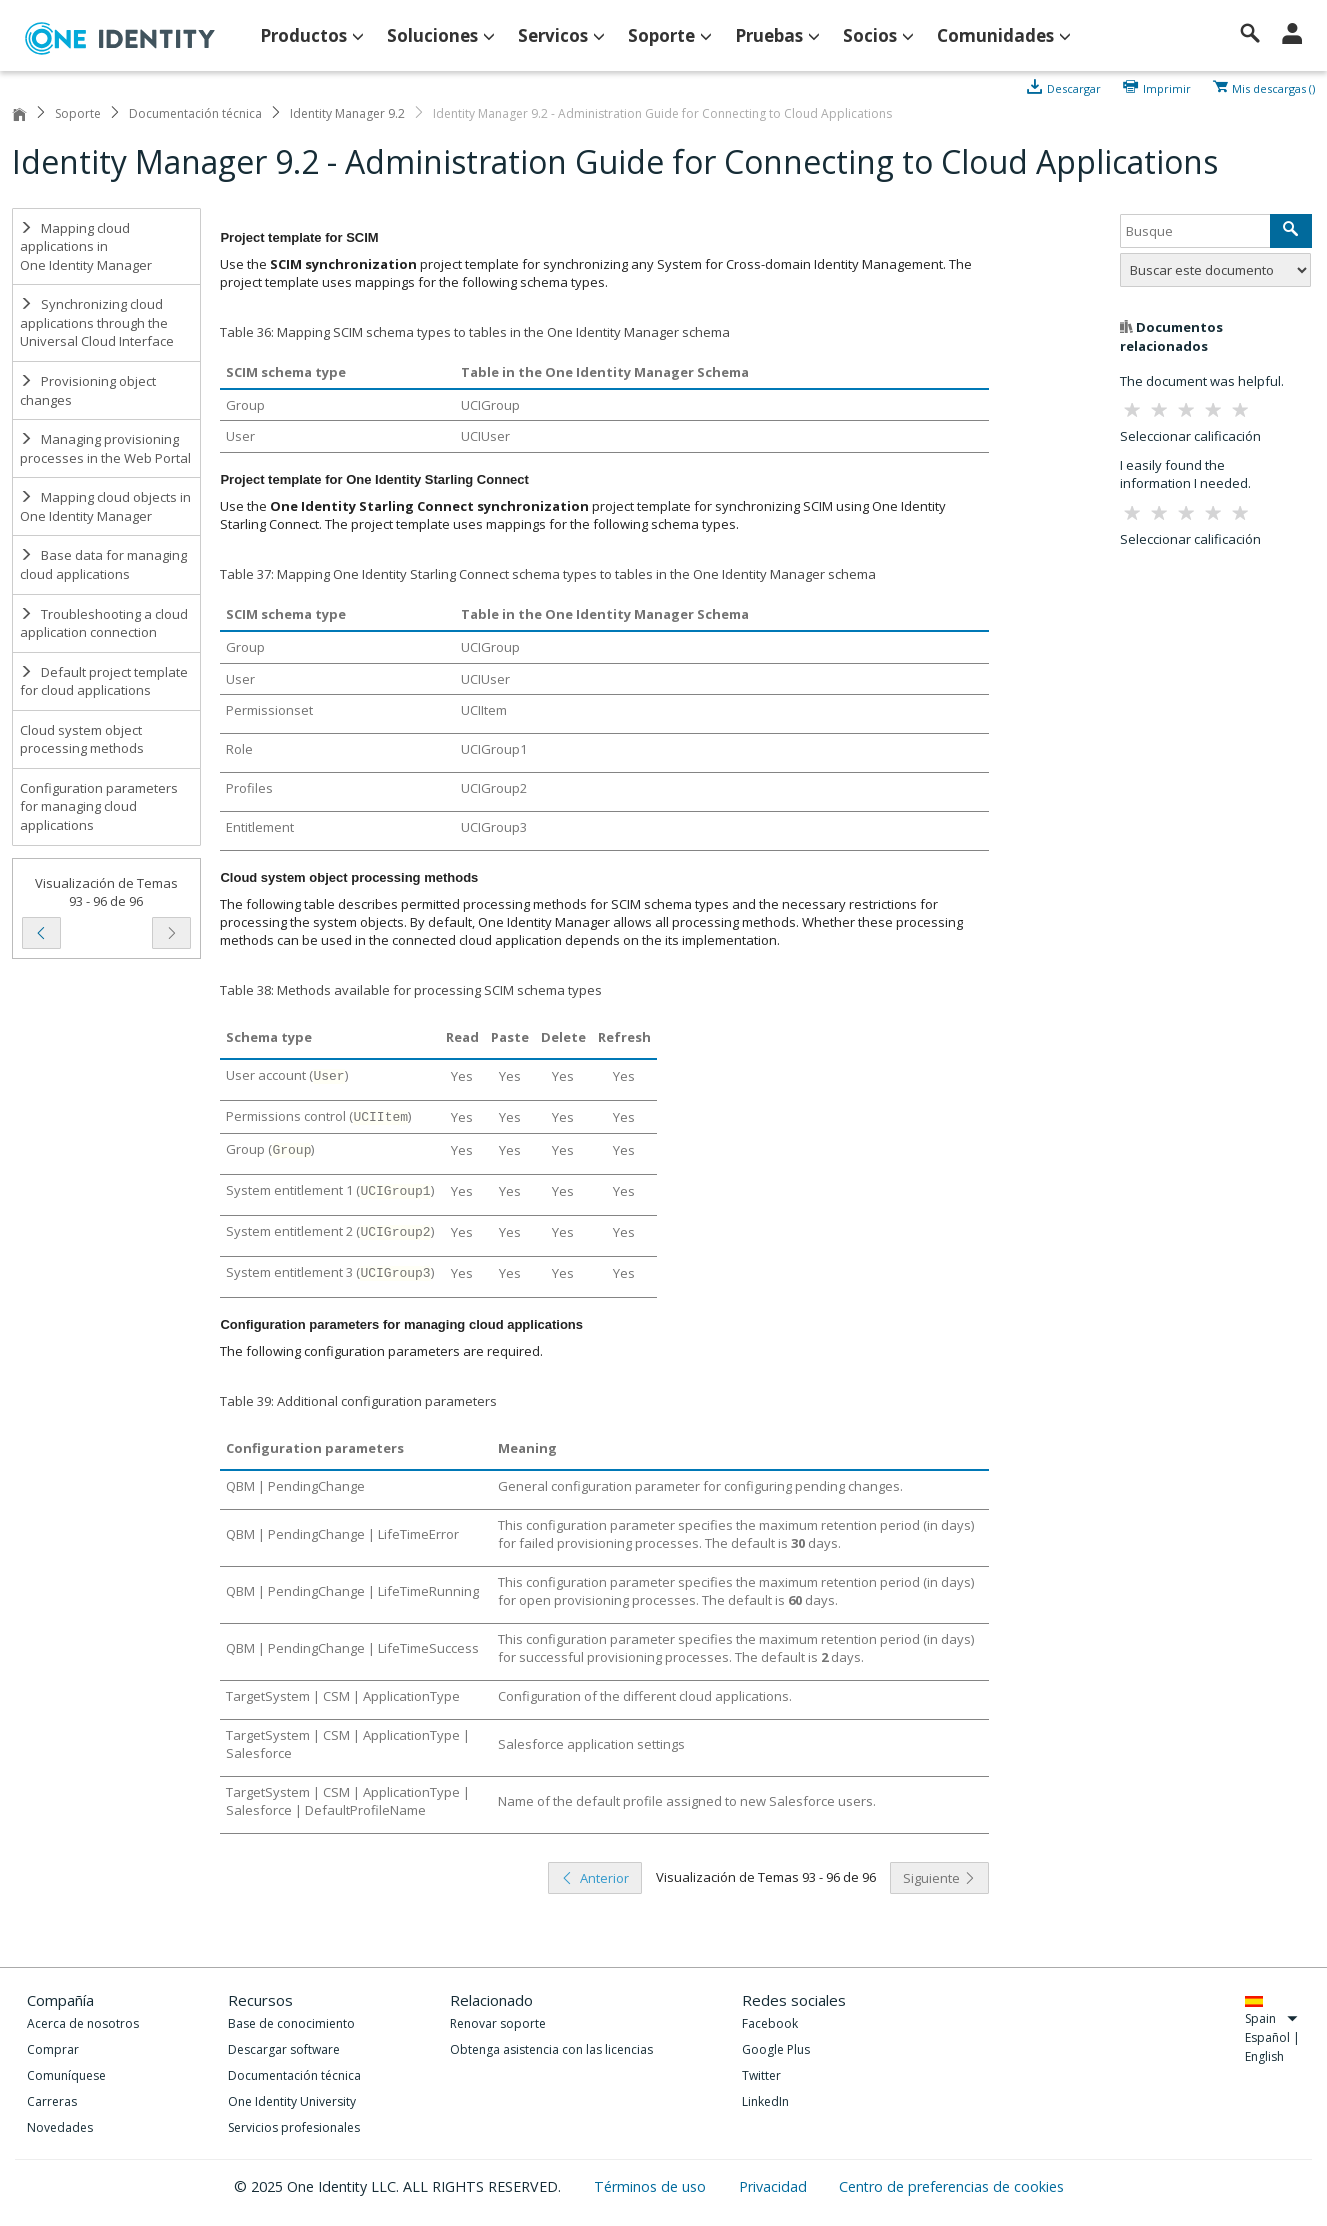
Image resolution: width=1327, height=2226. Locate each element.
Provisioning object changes (88, 390)
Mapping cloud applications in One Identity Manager (86, 246)
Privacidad (775, 2186)
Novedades (60, 2127)
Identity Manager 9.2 (347, 113)
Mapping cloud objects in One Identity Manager (105, 506)
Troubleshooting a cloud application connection (104, 623)
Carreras (52, 2101)
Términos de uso (652, 2186)
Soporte (78, 113)
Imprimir (1167, 87)
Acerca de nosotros (83, 2023)
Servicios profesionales (294, 2127)
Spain (1271, 2018)
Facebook (770, 2023)
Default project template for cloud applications (104, 681)
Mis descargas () (1273, 87)
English (1264, 2056)
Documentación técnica (195, 113)
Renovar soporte (498, 2023)
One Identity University (292, 2101)
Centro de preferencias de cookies (951, 2186)
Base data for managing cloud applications (103, 564)
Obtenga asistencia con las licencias (551, 2049)
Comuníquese (66, 2075)
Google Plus (776, 2049)
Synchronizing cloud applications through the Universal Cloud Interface (97, 322)
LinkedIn (765, 2101)
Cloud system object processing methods (82, 739)
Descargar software (284, 2049)
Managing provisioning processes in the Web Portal (105, 448)
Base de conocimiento (291, 2023)
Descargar (1074, 87)
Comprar (53, 2049)
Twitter (761, 2075)
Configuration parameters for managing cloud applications (99, 806)
